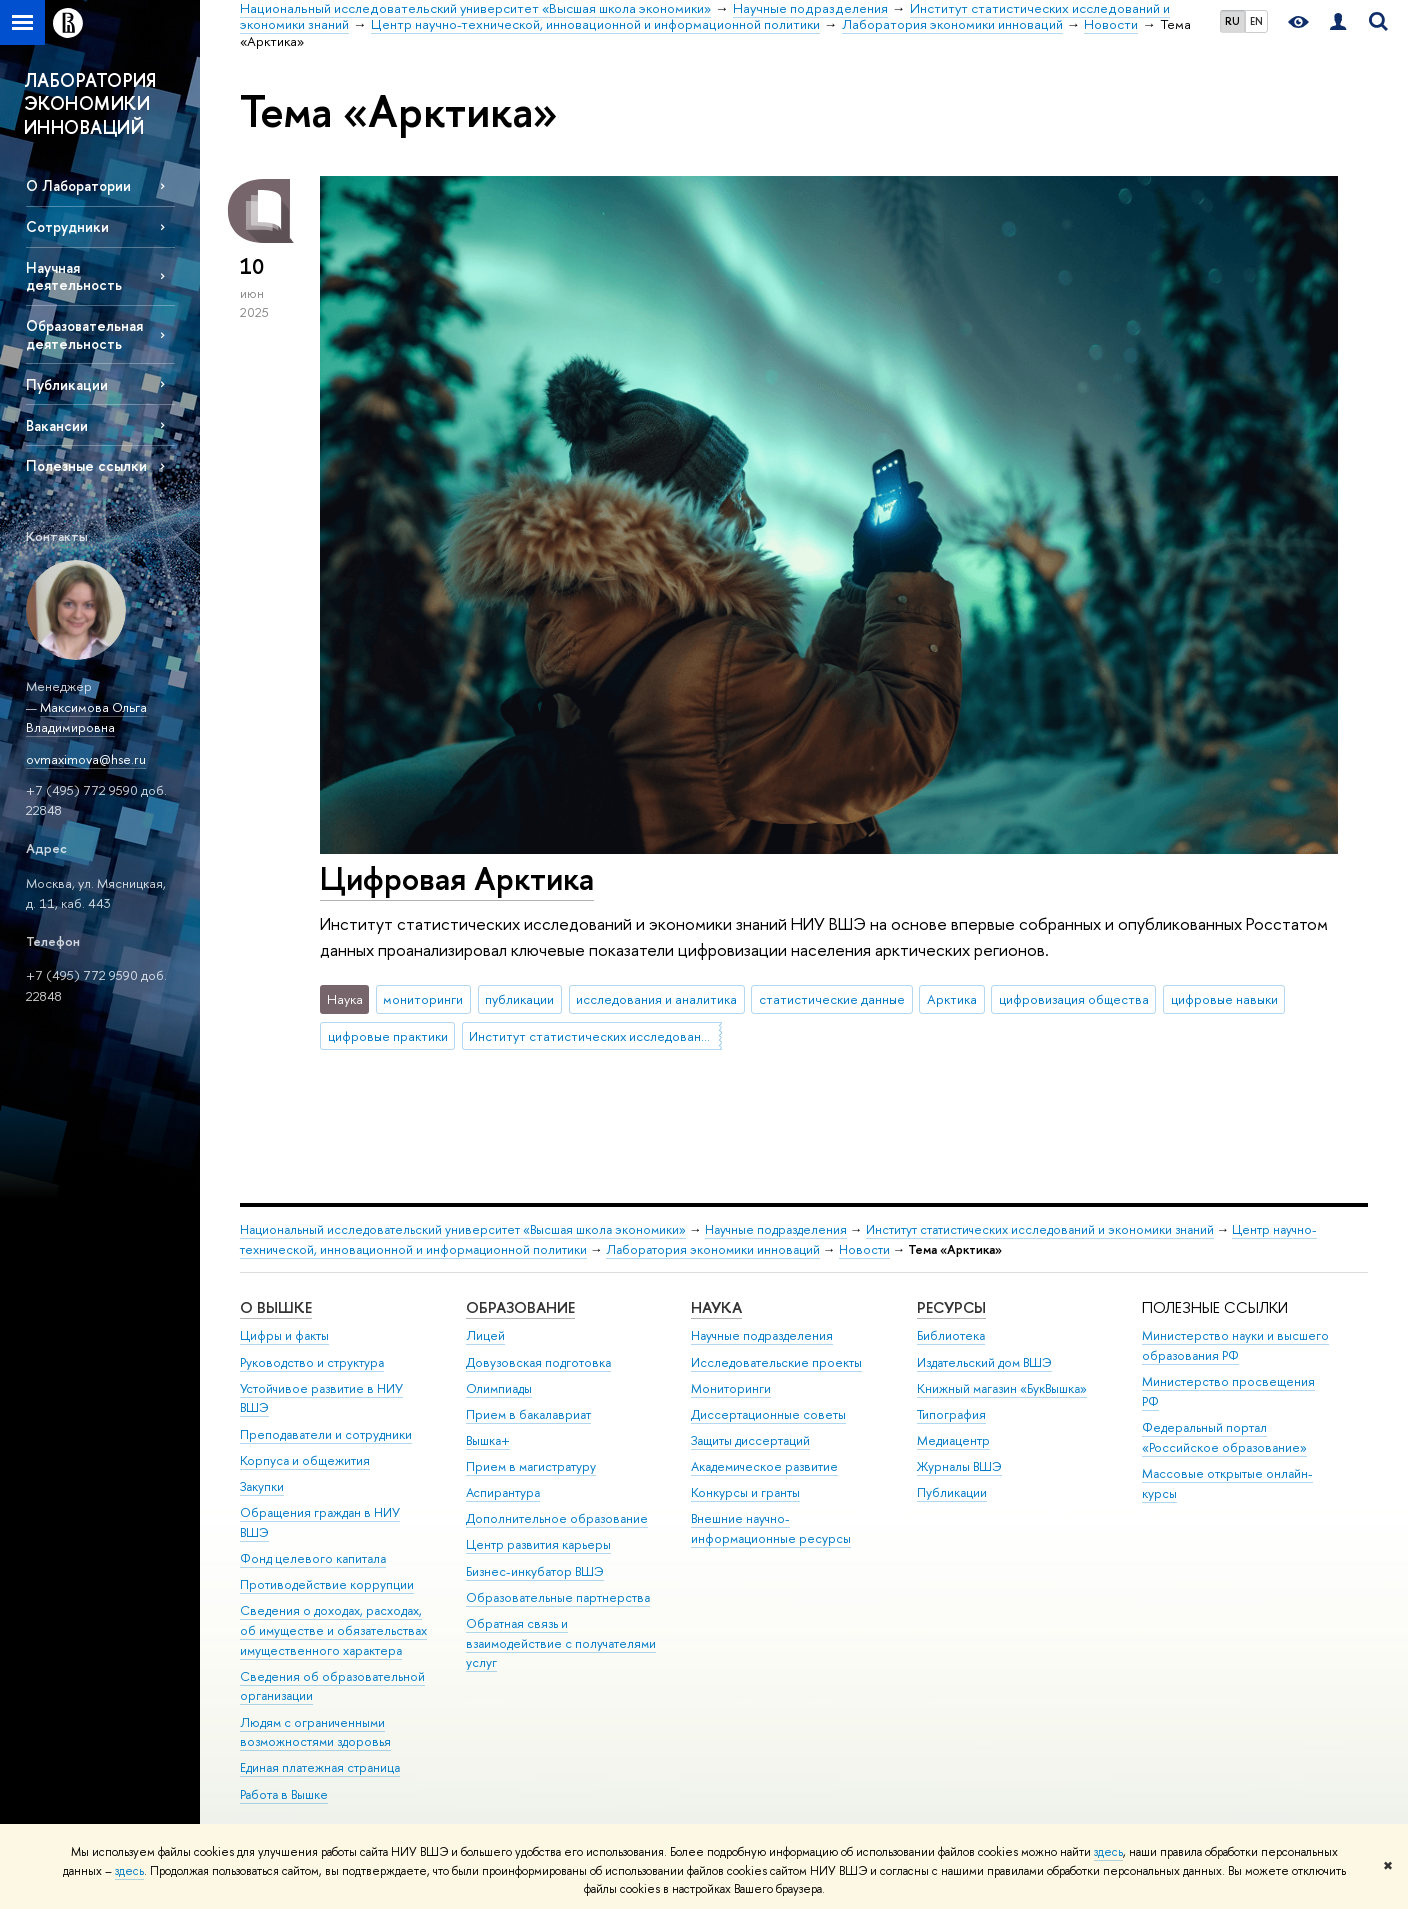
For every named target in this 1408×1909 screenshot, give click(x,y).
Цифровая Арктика (457, 878)
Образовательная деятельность (84, 334)
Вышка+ (488, 1440)
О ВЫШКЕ (276, 1307)
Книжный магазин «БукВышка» (1002, 1388)
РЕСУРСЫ (951, 1307)
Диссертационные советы (768, 1414)
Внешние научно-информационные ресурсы (771, 1528)
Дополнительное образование (557, 1518)
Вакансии (57, 425)
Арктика (952, 999)
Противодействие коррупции (327, 1584)
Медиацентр (953, 1440)
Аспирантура (503, 1492)
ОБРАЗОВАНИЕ (520, 1307)
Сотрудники (67, 226)
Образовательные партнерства (558, 1597)
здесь (1108, 1852)
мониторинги (423, 999)
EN (1256, 21)
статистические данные (832, 999)
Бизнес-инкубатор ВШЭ (535, 1571)
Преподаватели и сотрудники (326, 1434)
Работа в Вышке (284, 1794)
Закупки (262, 1486)
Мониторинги (731, 1388)
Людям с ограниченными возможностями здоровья (315, 1732)
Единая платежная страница (320, 1767)
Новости (864, 1249)
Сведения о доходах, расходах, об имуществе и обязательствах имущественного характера (333, 1630)
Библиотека (951, 1335)
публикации (519, 999)
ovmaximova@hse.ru (86, 759)
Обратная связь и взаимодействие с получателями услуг (561, 1643)
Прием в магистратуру (531, 1466)
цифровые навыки (1224, 999)
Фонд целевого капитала (313, 1558)
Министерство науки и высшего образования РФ (1235, 1345)
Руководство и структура (312, 1362)
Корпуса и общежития (305, 1460)
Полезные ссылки (86, 465)
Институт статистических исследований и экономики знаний (595, 1036)
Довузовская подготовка (538, 1362)
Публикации (67, 384)
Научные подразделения (776, 1229)
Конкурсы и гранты (745, 1492)
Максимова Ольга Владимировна (86, 717)
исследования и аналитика (656, 999)
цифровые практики (388, 1036)
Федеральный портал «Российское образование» (1224, 1437)
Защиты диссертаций (750, 1440)
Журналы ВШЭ (959, 1466)
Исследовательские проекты (776, 1362)
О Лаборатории (78, 185)
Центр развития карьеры (538, 1544)
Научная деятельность (74, 276)
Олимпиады (499, 1388)
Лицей (485, 1335)
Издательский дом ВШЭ (984, 1362)
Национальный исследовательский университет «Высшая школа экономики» (463, 1229)
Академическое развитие (764, 1466)
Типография (951, 1414)
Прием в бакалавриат (528, 1414)
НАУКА (716, 1307)
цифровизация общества (1074, 999)
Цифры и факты (284, 1335)
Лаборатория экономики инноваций (713, 1249)
